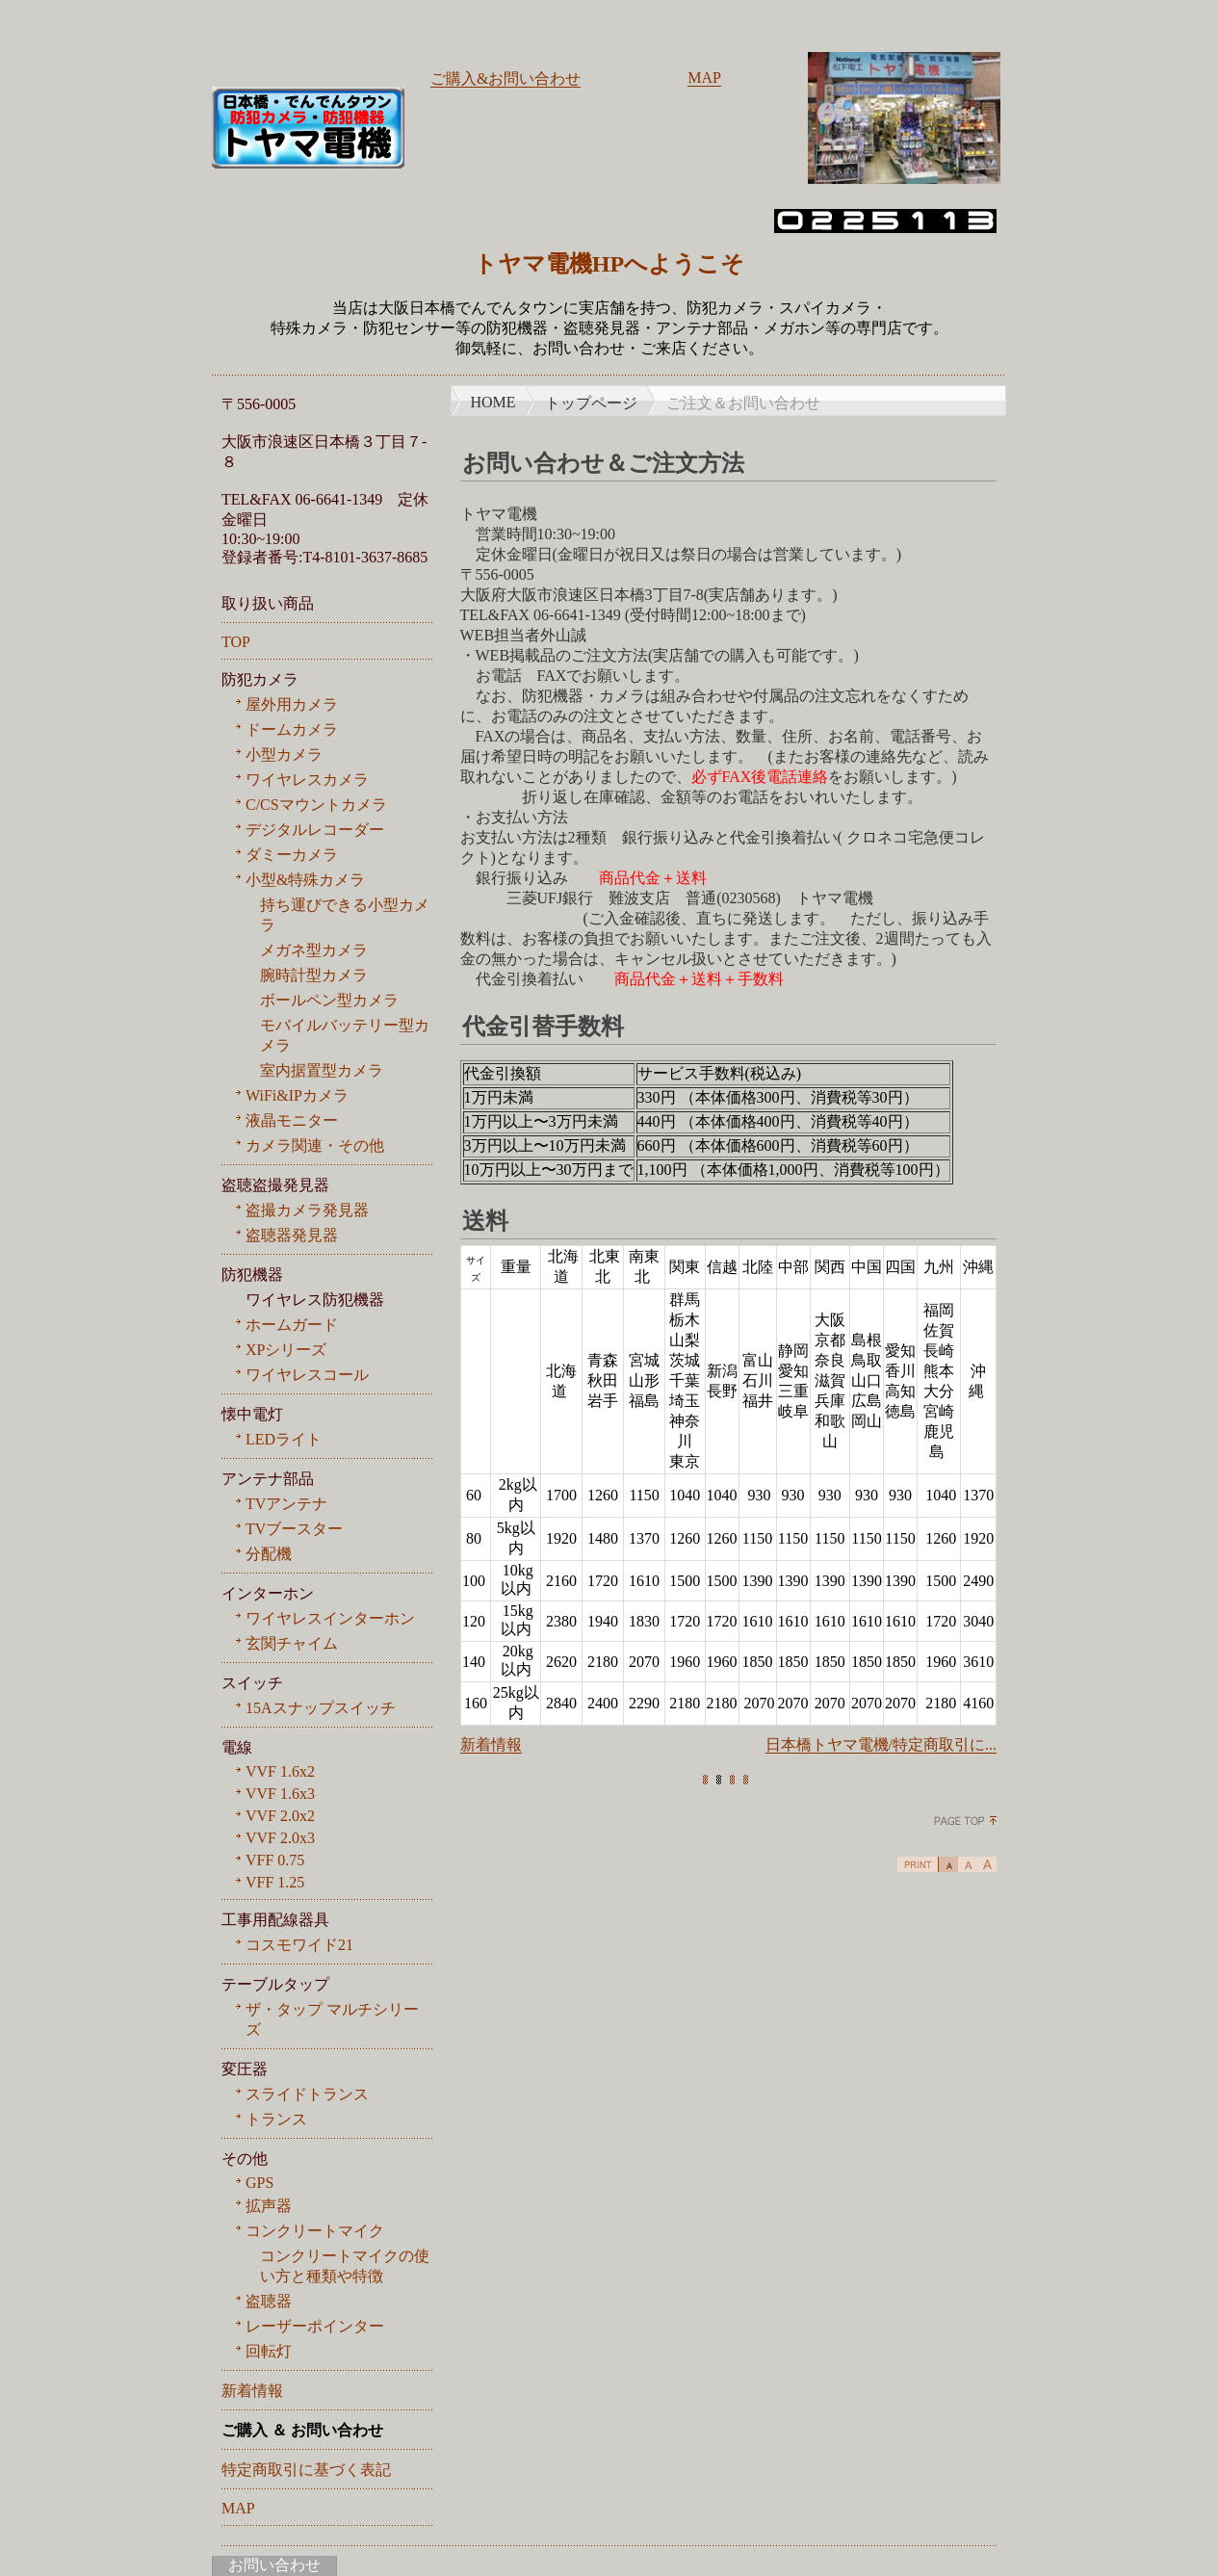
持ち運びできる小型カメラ (344, 915)
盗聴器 (269, 2301)
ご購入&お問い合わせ (505, 78)
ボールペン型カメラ (329, 1000)
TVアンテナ (286, 1504)
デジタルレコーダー (315, 829)
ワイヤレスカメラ (307, 779)
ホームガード (292, 1324)
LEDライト (284, 1439)
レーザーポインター (315, 2326)
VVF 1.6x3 (280, 1793)
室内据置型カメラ (321, 1070)
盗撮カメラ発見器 (307, 1210)
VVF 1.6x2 (280, 1771)
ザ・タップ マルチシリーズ (332, 2019)
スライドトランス (307, 2094)
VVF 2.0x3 (280, 1838)
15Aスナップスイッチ (321, 1708)
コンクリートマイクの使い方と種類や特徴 (344, 2266)
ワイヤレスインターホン (330, 1618)
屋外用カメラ (292, 704)
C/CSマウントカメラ (316, 804)
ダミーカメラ (292, 854)
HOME (493, 402)
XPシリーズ (286, 1349)
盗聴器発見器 (292, 1235)
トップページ (591, 403)
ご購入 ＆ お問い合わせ (302, 2430)
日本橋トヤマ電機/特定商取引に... (881, 1744)
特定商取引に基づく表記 (306, 2469)
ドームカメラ (292, 729)
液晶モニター (292, 1120)
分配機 (269, 1554)
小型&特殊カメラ (305, 880)
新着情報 (491, 1744)
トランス (276, 2119)
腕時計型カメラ (314, 975)
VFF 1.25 (275, 1882)
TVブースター (294, 1529)
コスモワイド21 (299, 1945)
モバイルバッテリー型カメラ (344, 1035)
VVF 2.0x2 (280, 1816)
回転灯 (269, 2351)
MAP (704, 77)
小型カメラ (284, 754)
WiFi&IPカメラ (297, 1095)
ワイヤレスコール (307, 1374)
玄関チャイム (292, 1643)
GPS (259, 2182)
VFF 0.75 (275, 1860)
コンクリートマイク (315, 2231)
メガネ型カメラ (314, 950)
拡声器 (269, 2206)
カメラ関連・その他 (315, 1145)
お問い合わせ (274, 2565)
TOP (235, 642)
